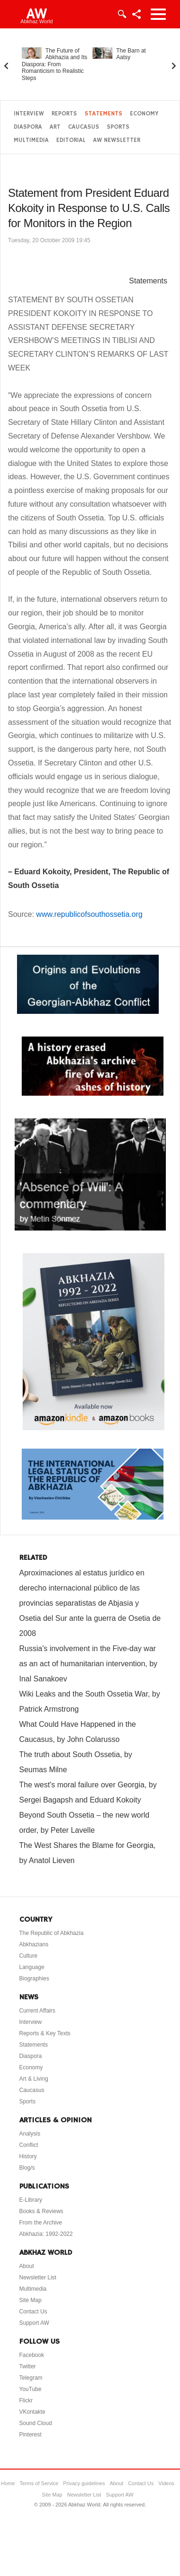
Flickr (26, 2400)
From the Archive (40, 2222)
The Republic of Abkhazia (51, 1933)
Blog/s (27, 2167)
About (26, 2266)
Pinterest (30, 2434)
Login (121, 14)
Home (8, 2483)
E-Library (31, 2200)
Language (31, 1967)
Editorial (71, 140)
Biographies (34, 1978)
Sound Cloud (35, 2423)
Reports (64, 114)
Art (55, 127)
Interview (29, 114)
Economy (144, 114)
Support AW (34, 2323)
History (28, 2156)
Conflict (28, 2145)
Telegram (31, 2377)
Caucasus (83, 127)
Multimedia (31, 140)
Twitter (27, 2366)
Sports (118, 127)
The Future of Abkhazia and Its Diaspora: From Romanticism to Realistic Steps (54, 64)
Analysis (30, 2133)
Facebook (31, 2355)
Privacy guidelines (84, 2483)
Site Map (30, 2300)
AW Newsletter (116, 140)
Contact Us (33, 2311)
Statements (103, 114)
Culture (28, 1955)
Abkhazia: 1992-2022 (46, 2234)
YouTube (30, 2389)
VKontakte (32, 2412)
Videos (166, 2483)
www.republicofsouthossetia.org (89, 914)
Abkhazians (34, 1944)
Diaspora (28, 127)
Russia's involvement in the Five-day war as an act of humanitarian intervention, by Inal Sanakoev (88, 1663)
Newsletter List (38, 2277)
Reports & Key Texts (45, 2033)
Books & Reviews (41, 2211)
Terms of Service (39, 2483)
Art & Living (33, 2078)
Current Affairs (37, 2010)
